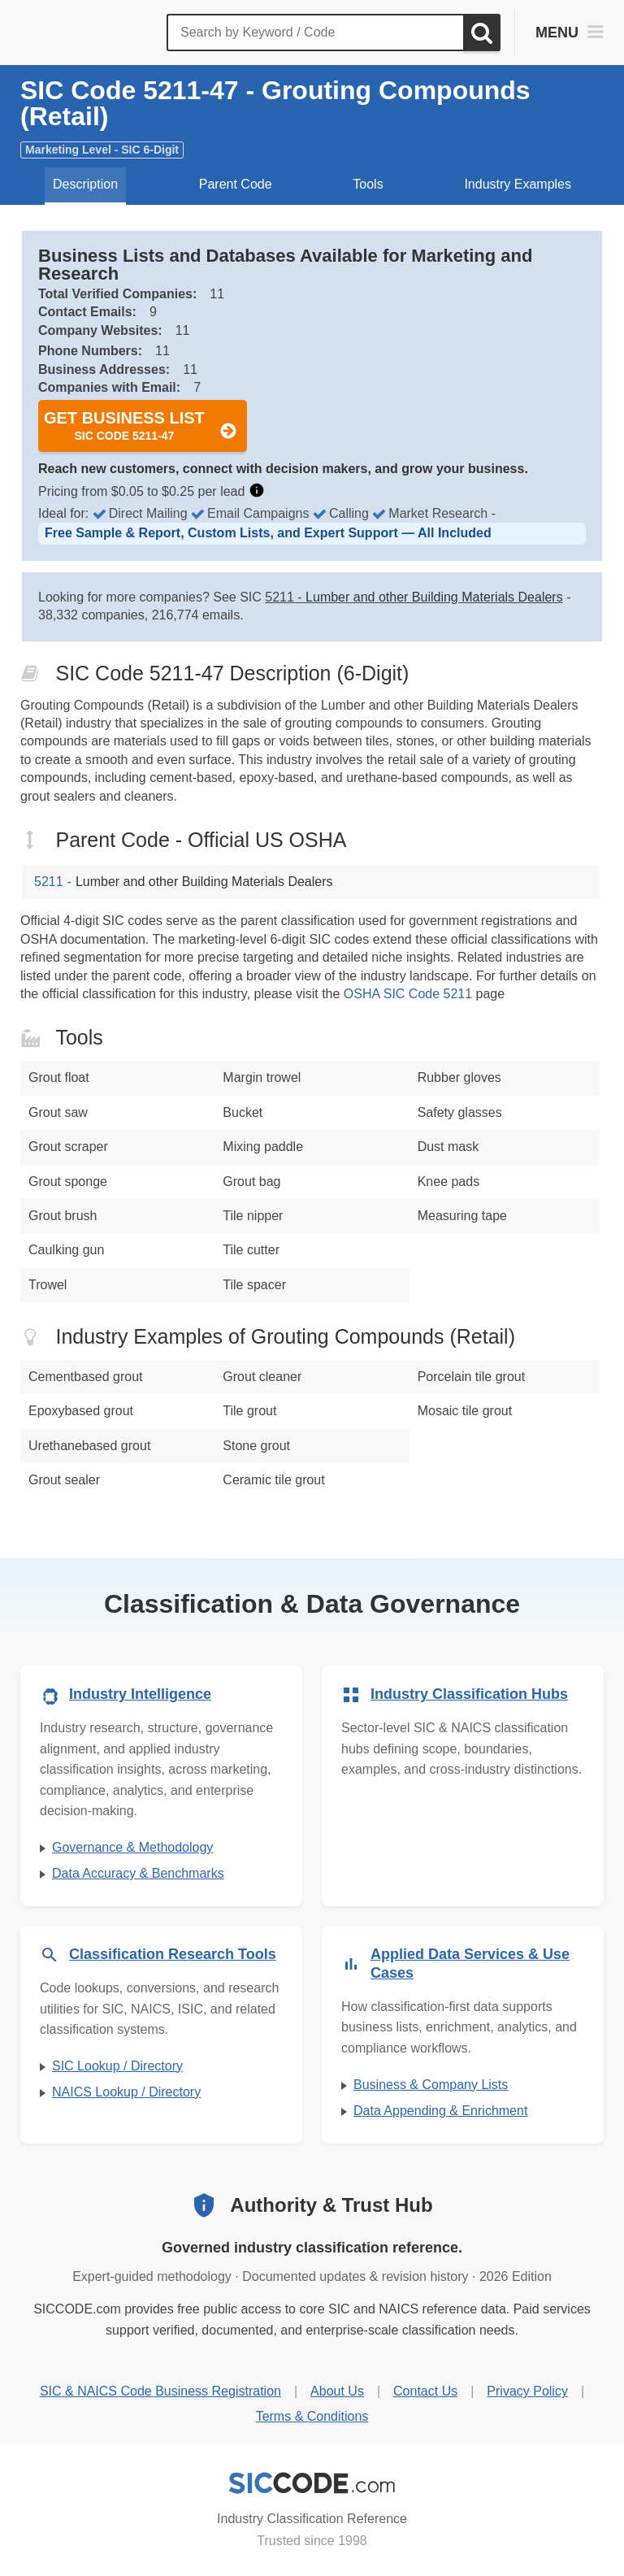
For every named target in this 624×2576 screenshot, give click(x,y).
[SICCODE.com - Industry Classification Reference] (312, 2483)
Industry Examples (517, 184)
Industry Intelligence (140, 1694)
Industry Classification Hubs (469, 1694)
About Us (337, 2391)
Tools (368, 184)
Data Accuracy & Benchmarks (138, 1873)
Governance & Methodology (132, 1847)
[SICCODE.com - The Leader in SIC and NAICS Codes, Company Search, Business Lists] (87, 32)
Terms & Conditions (312, 2416)
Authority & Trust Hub (331, 2205)
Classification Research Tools (172, 1954)
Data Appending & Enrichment (440, 2111)
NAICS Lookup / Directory (126, 2092)
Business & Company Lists (430, 2085)
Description (85, 184)
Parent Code (235, 184)
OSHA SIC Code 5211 (408, 994)
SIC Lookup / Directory (117, 2066)
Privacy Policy (527, 2391)
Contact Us (425, 2391)
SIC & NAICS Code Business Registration (160, 2391)
